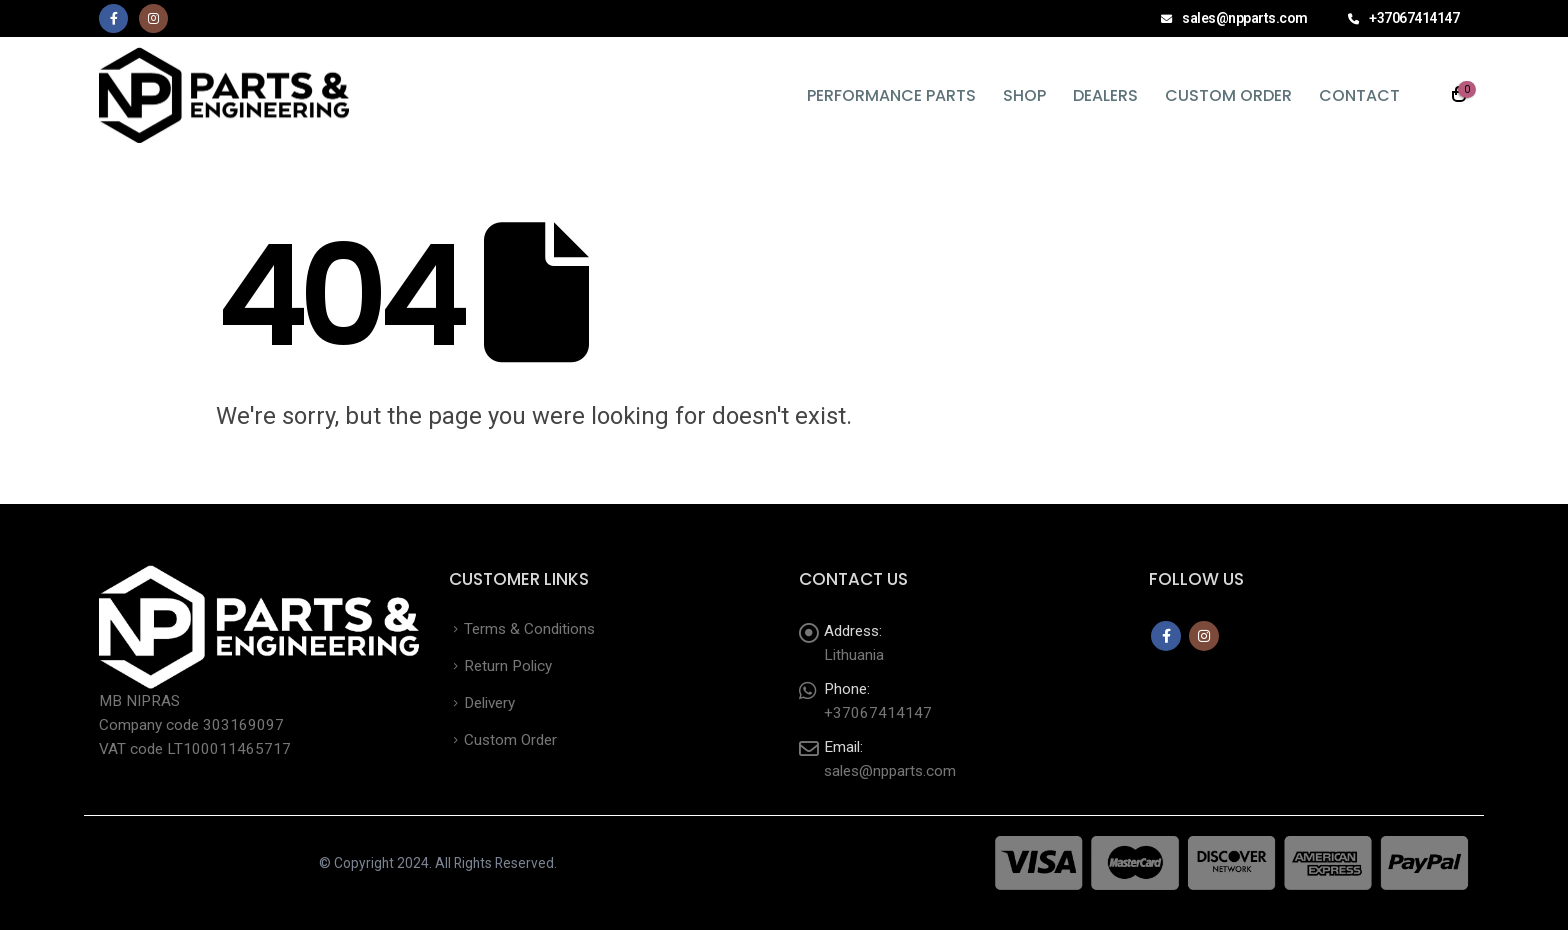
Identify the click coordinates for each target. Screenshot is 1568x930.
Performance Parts (891, 95)
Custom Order (1228, 95)
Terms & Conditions (529, 629)
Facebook (1166, 636)
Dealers (1105, 95)
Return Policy (508, 666)
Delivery (489, 703)
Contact (1359, 95)
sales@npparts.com (890, 771)
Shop (1024, 95)
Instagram (1204, 636)
